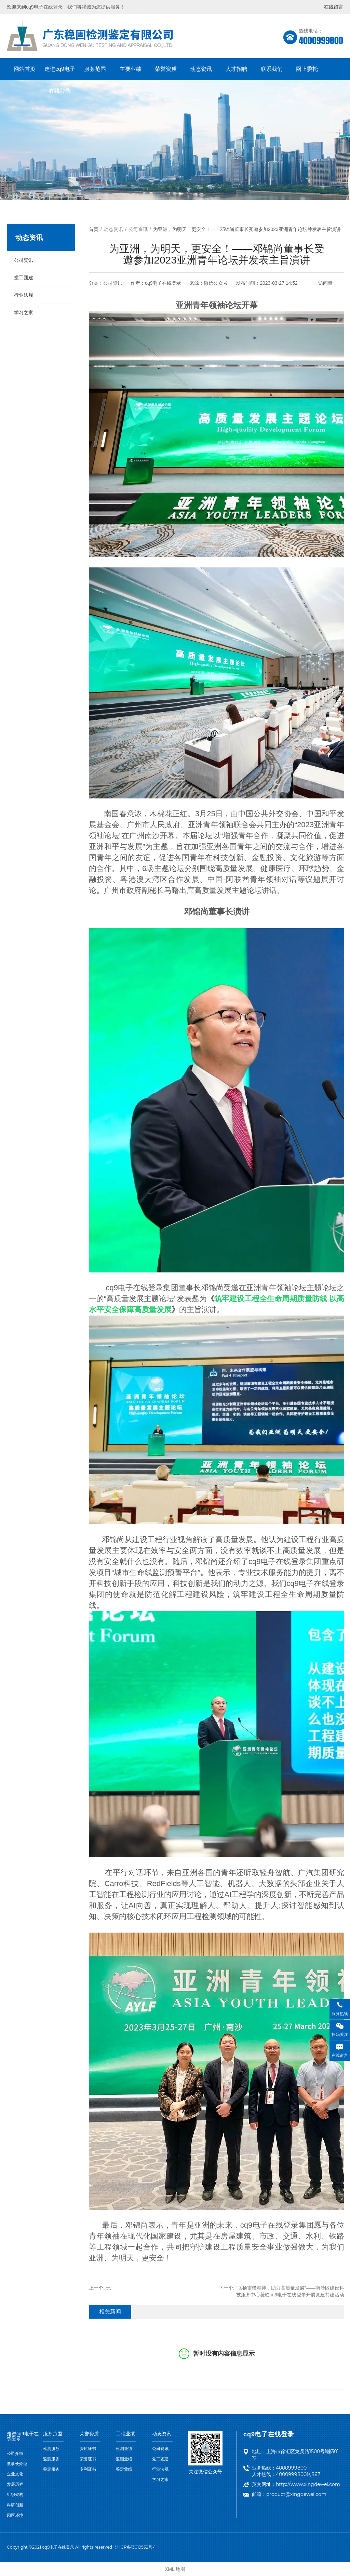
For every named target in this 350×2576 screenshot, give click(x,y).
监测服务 (51, 2459)
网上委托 (307, 69)
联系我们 (272, 69)
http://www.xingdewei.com (308, 2484)
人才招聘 (236, 69)
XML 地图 (175, 2569)
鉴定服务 (51, 2469)
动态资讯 (201, 69)
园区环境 (15, 2515)
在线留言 (333, 7)
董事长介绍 (17, 2463)
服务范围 (95, 69)
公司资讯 (23, 260)
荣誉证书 (88, 2459)
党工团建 (23, 277)
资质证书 (88, 2448)
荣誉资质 (166, 69)
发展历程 (15, 2484)
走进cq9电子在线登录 (59, 73)
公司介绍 (15, 2453)
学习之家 (23, 312)
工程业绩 (125, 2433)
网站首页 (25, 69)
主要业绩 (131, 69)
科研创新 (15, 2505)
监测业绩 (124, 2459)
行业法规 (23, 295)
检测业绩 (124, 2448)
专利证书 (88, 2469)
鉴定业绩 (124, 2469)
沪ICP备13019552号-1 (135, 2547)
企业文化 (15, 2474)
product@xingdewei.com (296, 2494)
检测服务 (51, 2448)
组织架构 (15, 2494)
